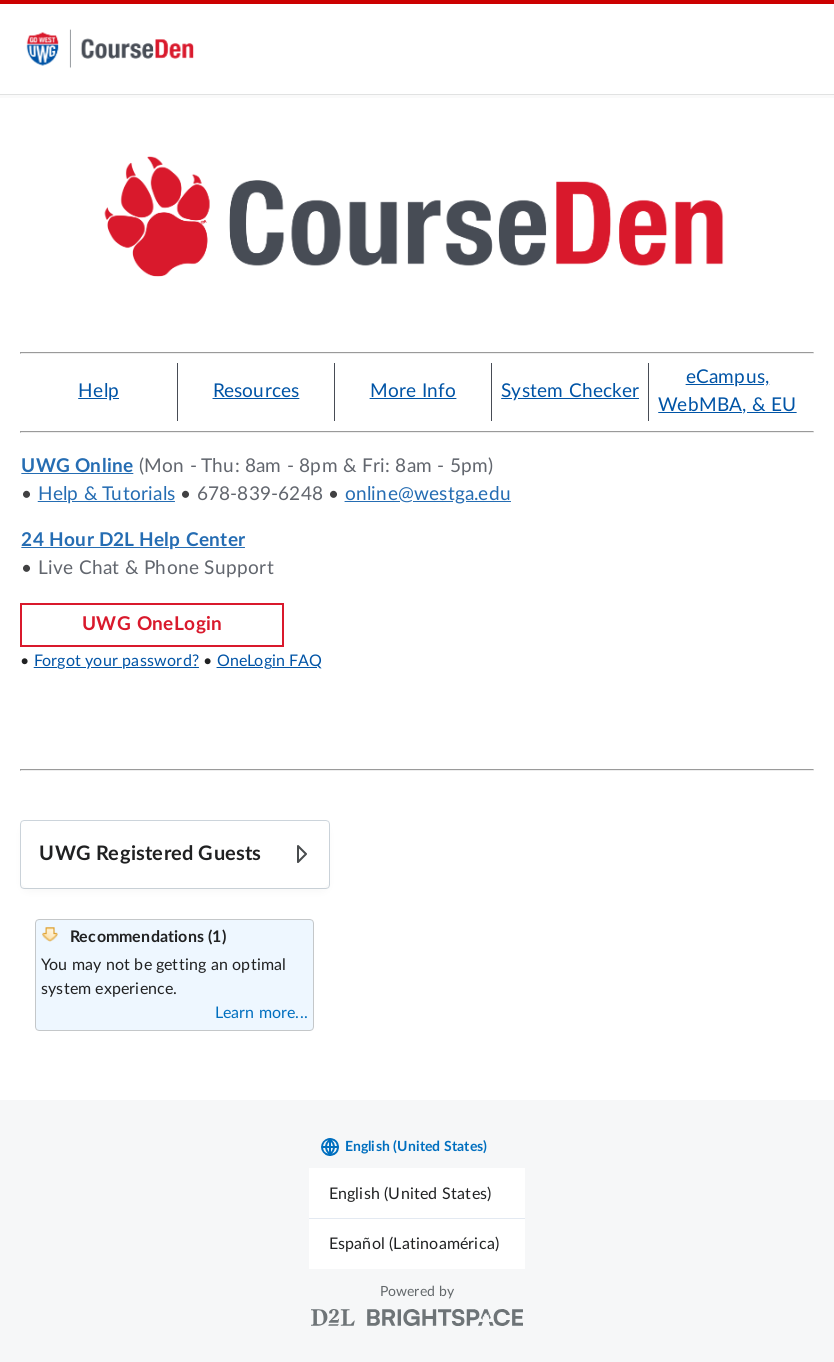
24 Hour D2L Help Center (133, 540)
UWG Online (77, 466)
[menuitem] (417, 1193)
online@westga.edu (428, 494)
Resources (256, 391)
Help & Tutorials (106, 494)
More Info (413, 391)
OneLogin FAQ (269, 661)
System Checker (570, 391)
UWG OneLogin (152, 624)
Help (98, 391)
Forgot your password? (116, 661)
